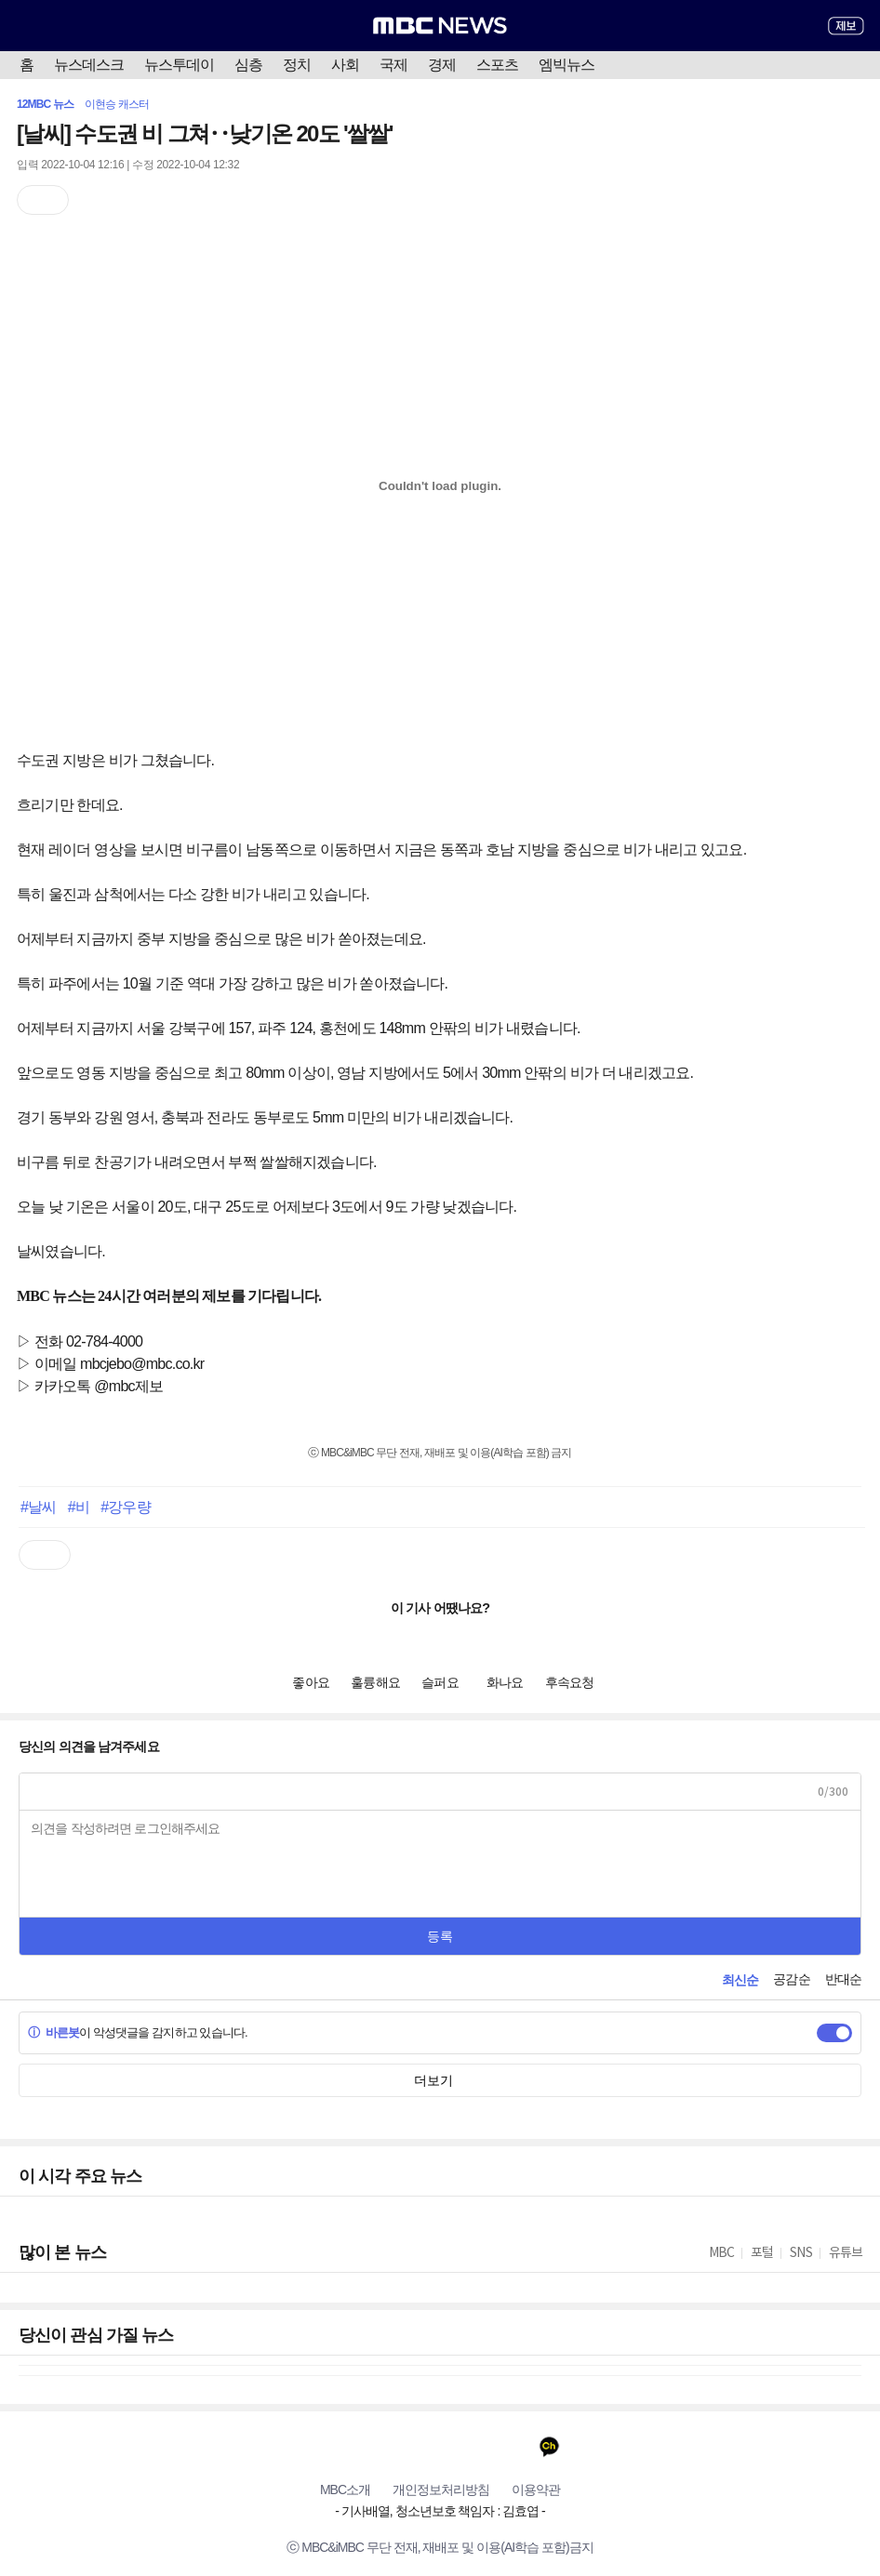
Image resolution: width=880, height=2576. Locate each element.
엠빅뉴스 (566, 65)
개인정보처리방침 (441, 2489)
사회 (345, 65)
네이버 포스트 (513, 2446)
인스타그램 (440, 2446)
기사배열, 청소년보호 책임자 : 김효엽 (440, 2510)
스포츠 (497, 65)
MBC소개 (345, 2489)
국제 (393, 65)
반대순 (843, 1979)
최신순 (740, 1979)
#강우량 (125, 1506)
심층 (248, 65)
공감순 (791, 1979)
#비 (78, 1506)
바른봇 (53, 2032)
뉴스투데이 (179, 65)
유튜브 (331, 2446)
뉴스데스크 (89, 65)
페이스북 (367, 2446)
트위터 (404, 2446)
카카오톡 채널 (549, 2446)
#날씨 (38, 1506)
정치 (297, 65)
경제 (442, 65)
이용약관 (536, 2489)
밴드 (476, 2446)
